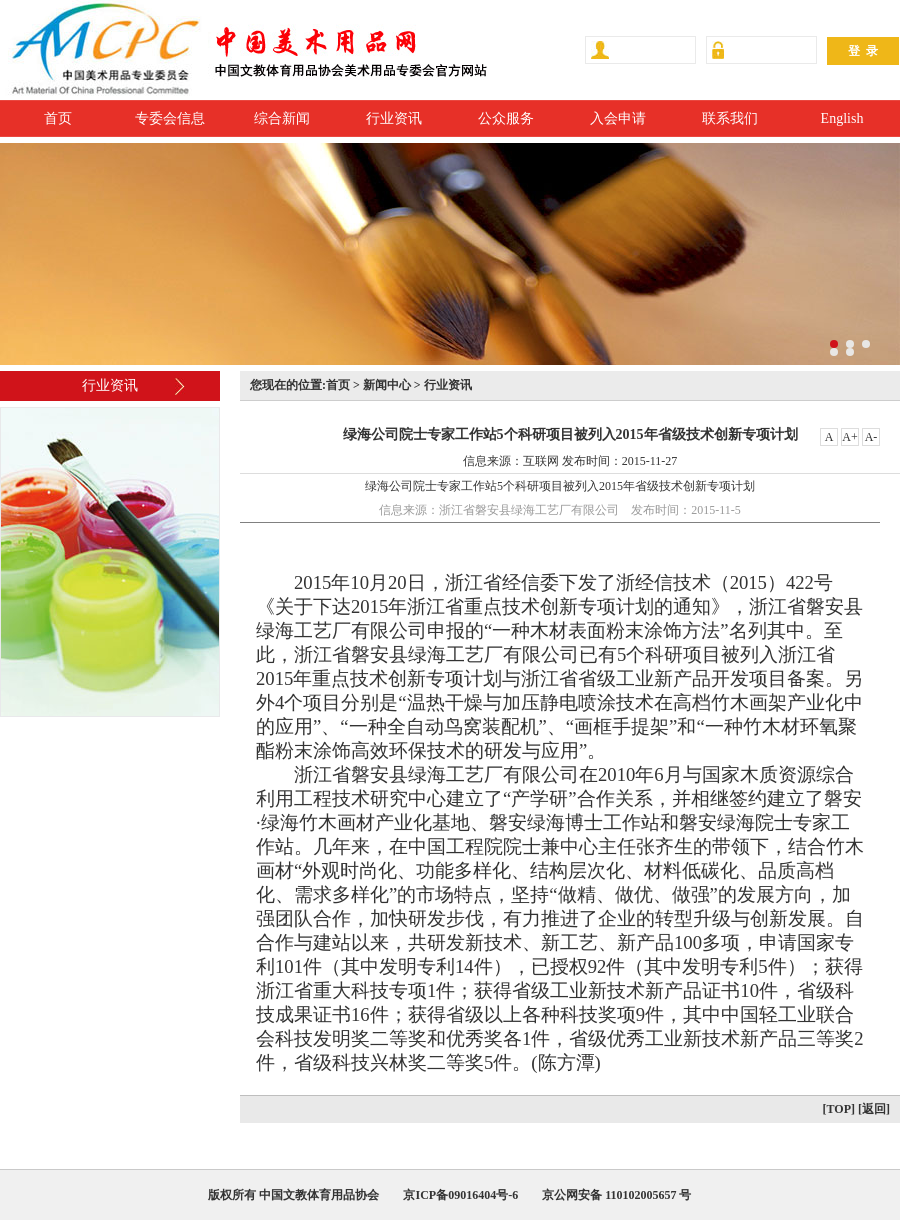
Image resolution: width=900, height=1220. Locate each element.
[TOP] (839, 1109)
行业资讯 (394, 118)
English (842, 118)
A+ (849, 437)
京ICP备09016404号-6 (460, 1195)
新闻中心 (387, 385)
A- (871, 437)
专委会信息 (170, 118)
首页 (58, 118)
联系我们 (730, 118)
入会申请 (618, 118)
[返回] (874, 1109)
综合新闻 (282, 118)
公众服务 (506, 118)
